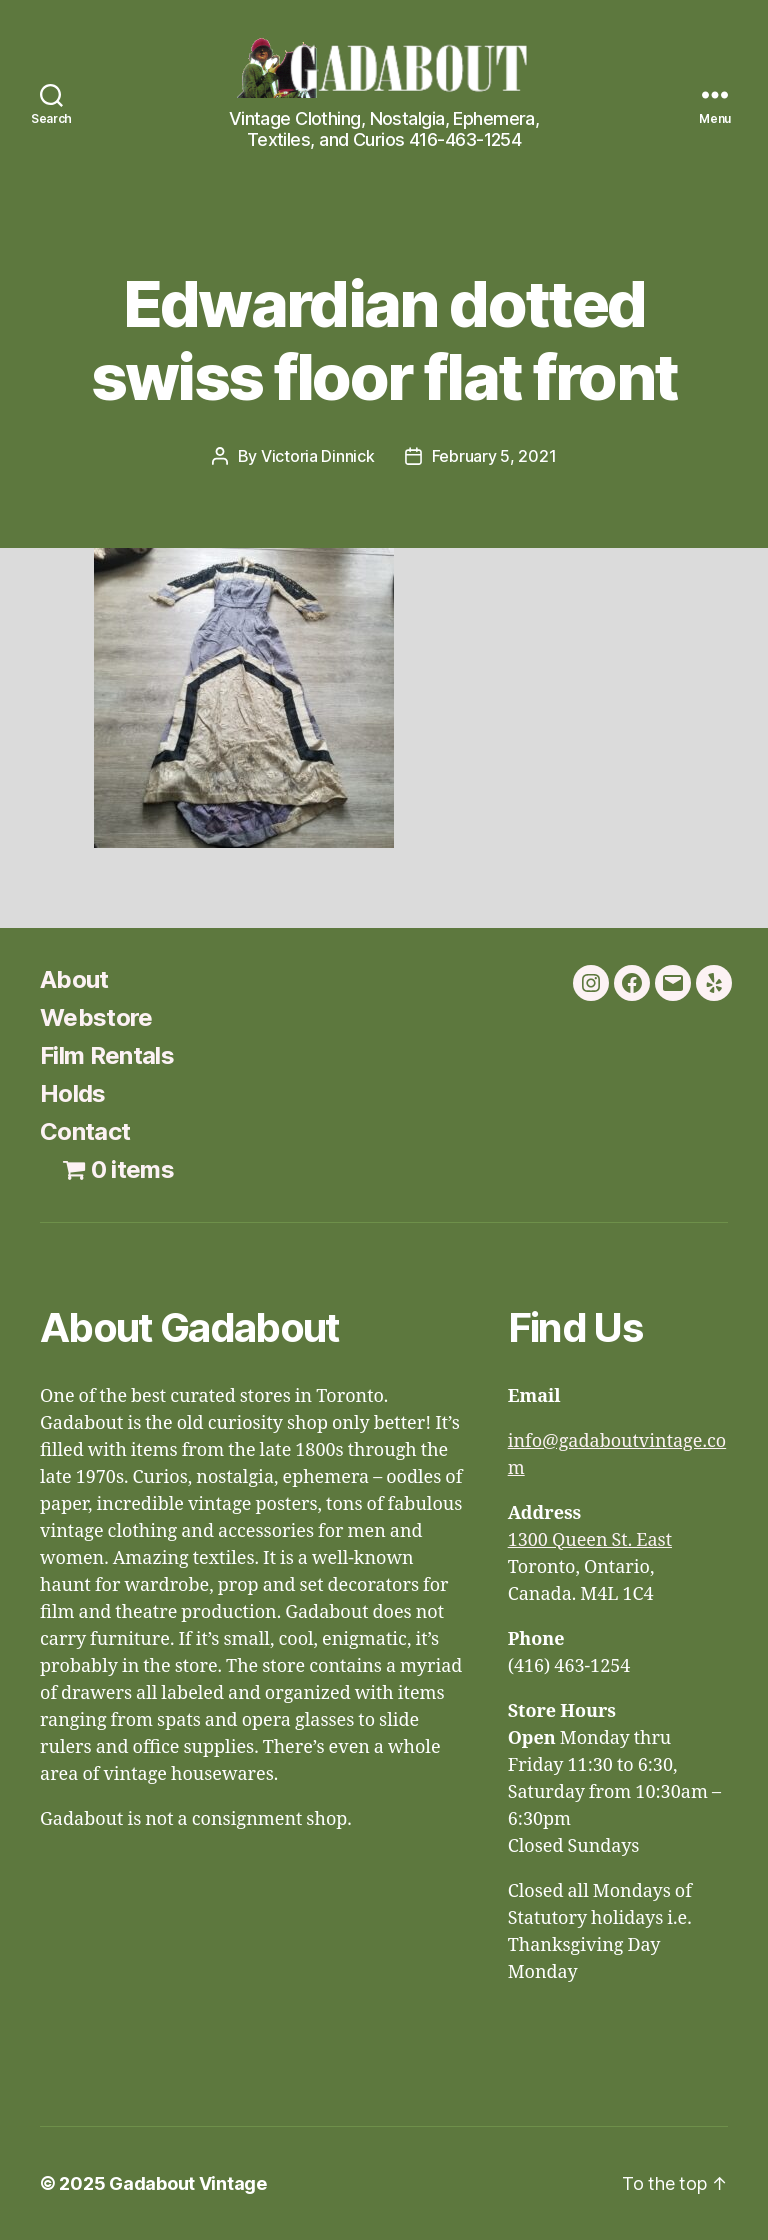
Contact (85, 1131)
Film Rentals (107, 1055)
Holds (73, 1093)
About (74, 979)
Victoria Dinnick (318, 456)
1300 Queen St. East (590, 1540)
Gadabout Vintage (188, 2183)
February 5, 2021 (494, 456)
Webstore (96, 1017)
